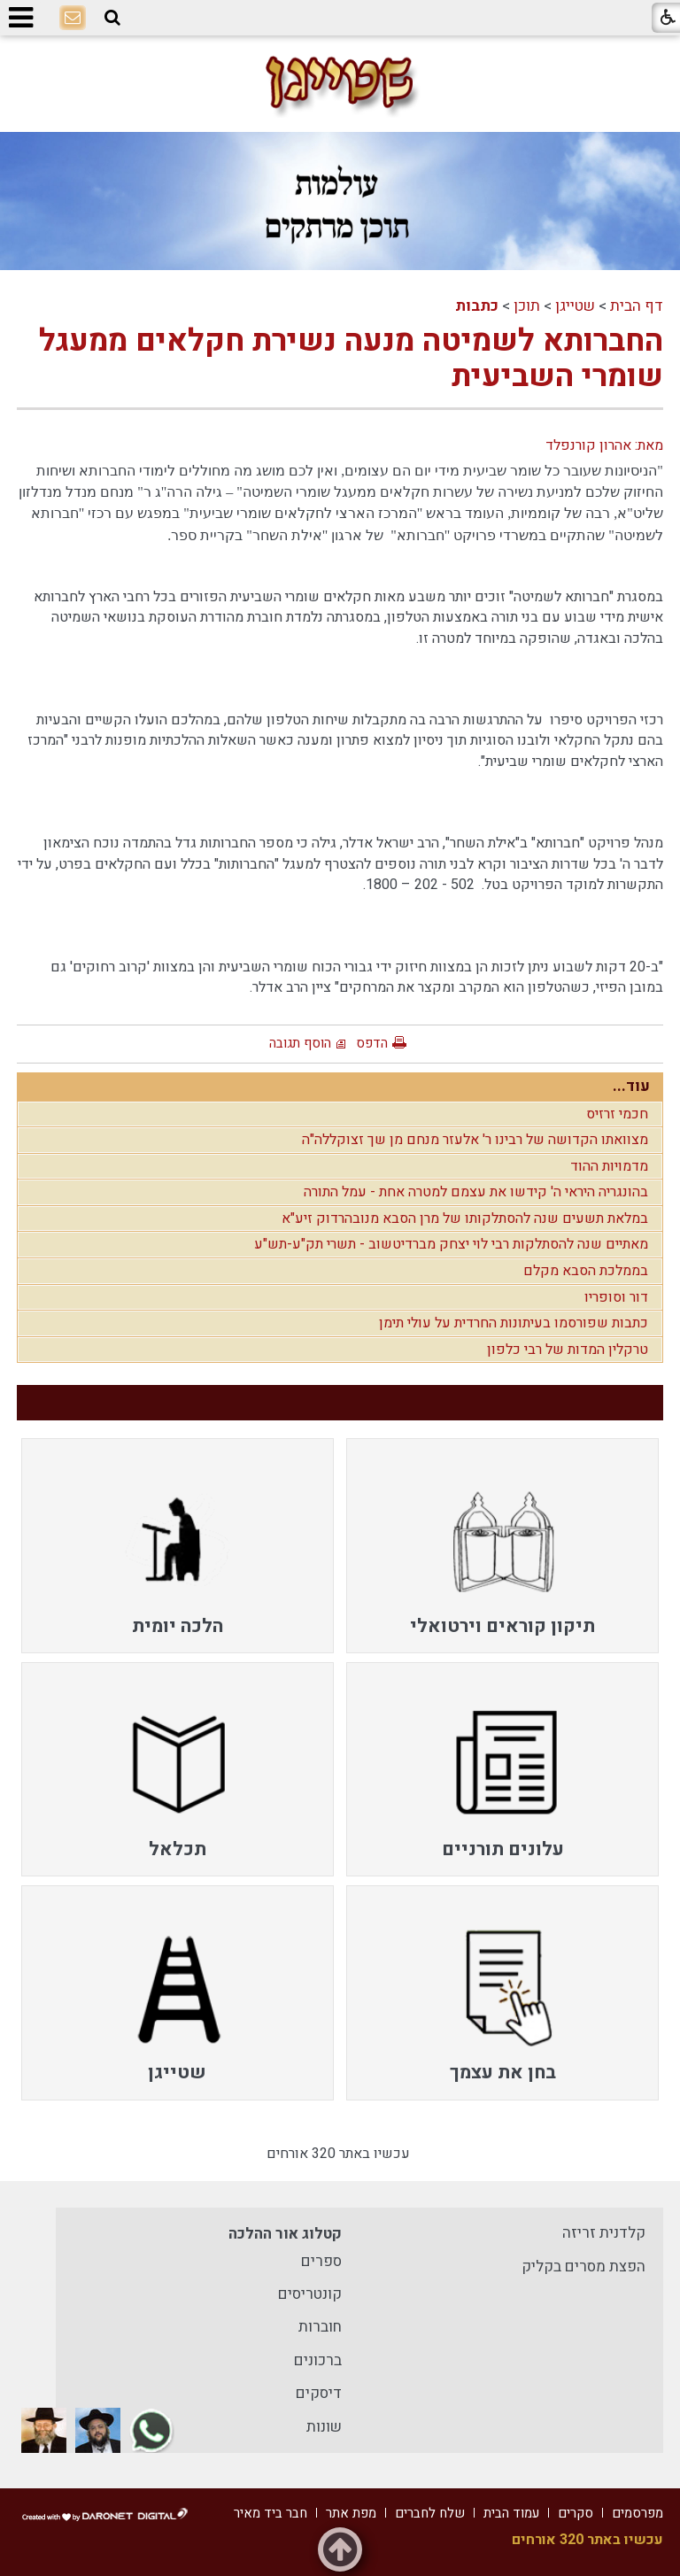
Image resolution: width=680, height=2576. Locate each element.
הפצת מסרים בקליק (583, 2266)
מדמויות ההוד (609, 1166)
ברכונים (318, 2360)
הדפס (372, 1043)
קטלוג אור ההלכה (285, 2234)
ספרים (321, 2261)
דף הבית (636, 306)
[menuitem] (502, 1545)
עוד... (631, 1086)
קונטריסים (310, 2294)
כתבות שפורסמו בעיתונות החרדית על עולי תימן (513, 1323)
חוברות (320, 2327)
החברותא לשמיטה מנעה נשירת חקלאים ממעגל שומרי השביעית (351, 358)
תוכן (527, 306)
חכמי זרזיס (617, 1114)
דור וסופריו (616, 1297)
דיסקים (319, 2393)
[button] (112, 18)
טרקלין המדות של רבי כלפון (567, 1349)
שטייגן (575, 306)
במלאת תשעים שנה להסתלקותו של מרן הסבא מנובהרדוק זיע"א (465, 1218)
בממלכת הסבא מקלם (585, 1270)
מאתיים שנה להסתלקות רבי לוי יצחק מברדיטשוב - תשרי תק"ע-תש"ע (451, 1244)
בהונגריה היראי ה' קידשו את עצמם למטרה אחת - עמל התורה (476, 1192)
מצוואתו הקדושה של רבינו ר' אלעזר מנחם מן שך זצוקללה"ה (475, 1139)
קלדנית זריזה (603, 2233)
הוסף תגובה (300, 1043)
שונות (324, 2427)
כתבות (476, 306)
